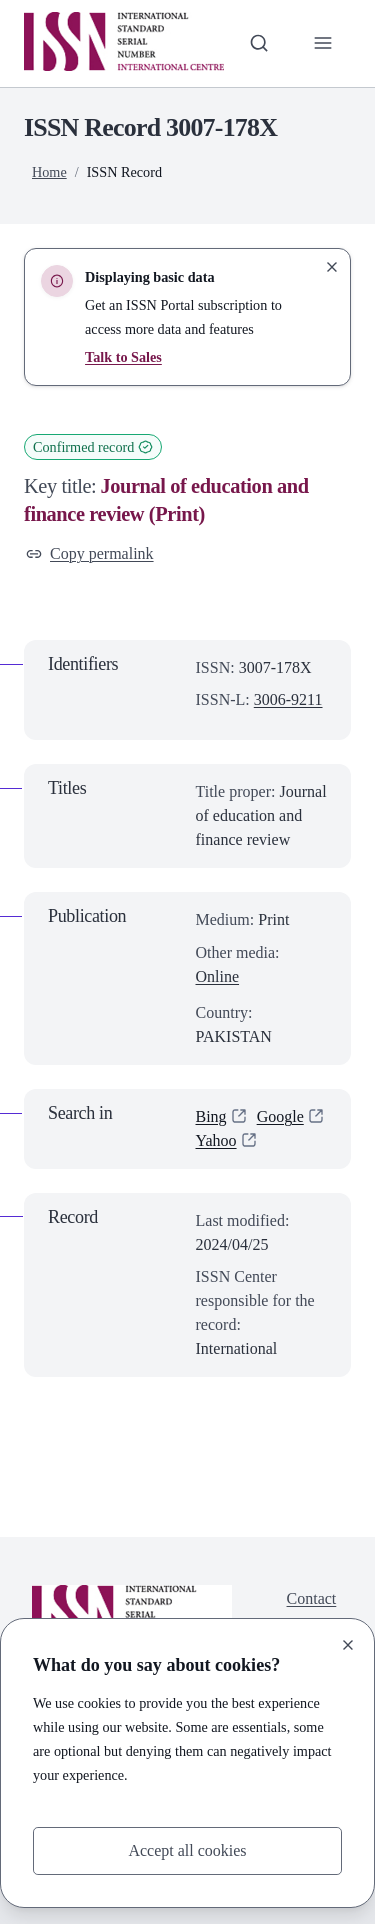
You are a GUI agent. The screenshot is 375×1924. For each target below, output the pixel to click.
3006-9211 (288, 699)
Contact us (312, 1610)
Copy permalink (90, 553)
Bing (211, 1116)
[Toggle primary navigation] (323, 43)
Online (218, 976)
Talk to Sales (123, 357)
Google (280, 1116)
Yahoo (216, 1140)
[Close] (348, 1645)
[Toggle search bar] (259, 43)
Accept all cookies (187, 1850)
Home (49, 172)
